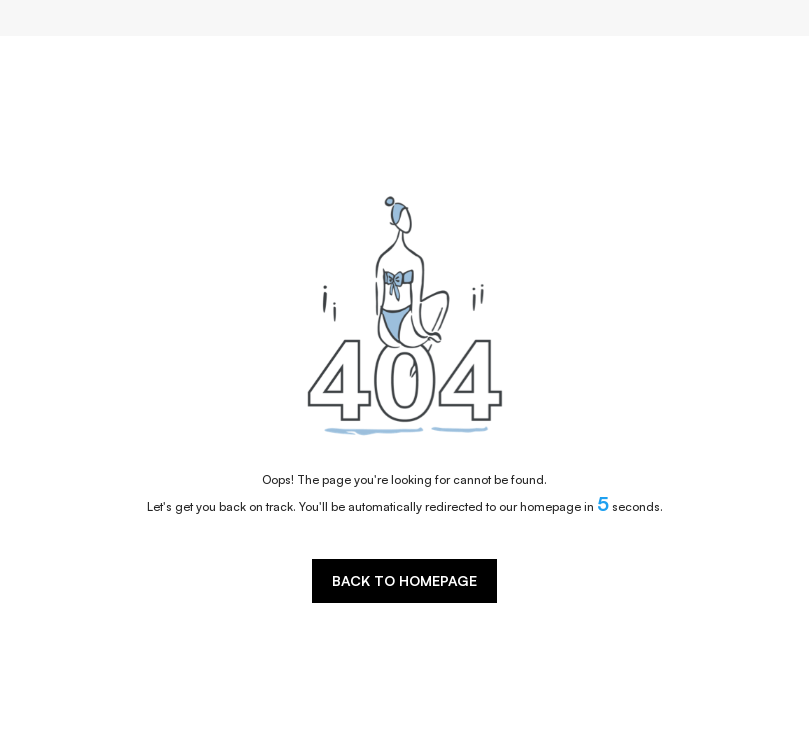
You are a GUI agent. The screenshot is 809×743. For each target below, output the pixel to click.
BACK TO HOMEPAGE (404, 580)
